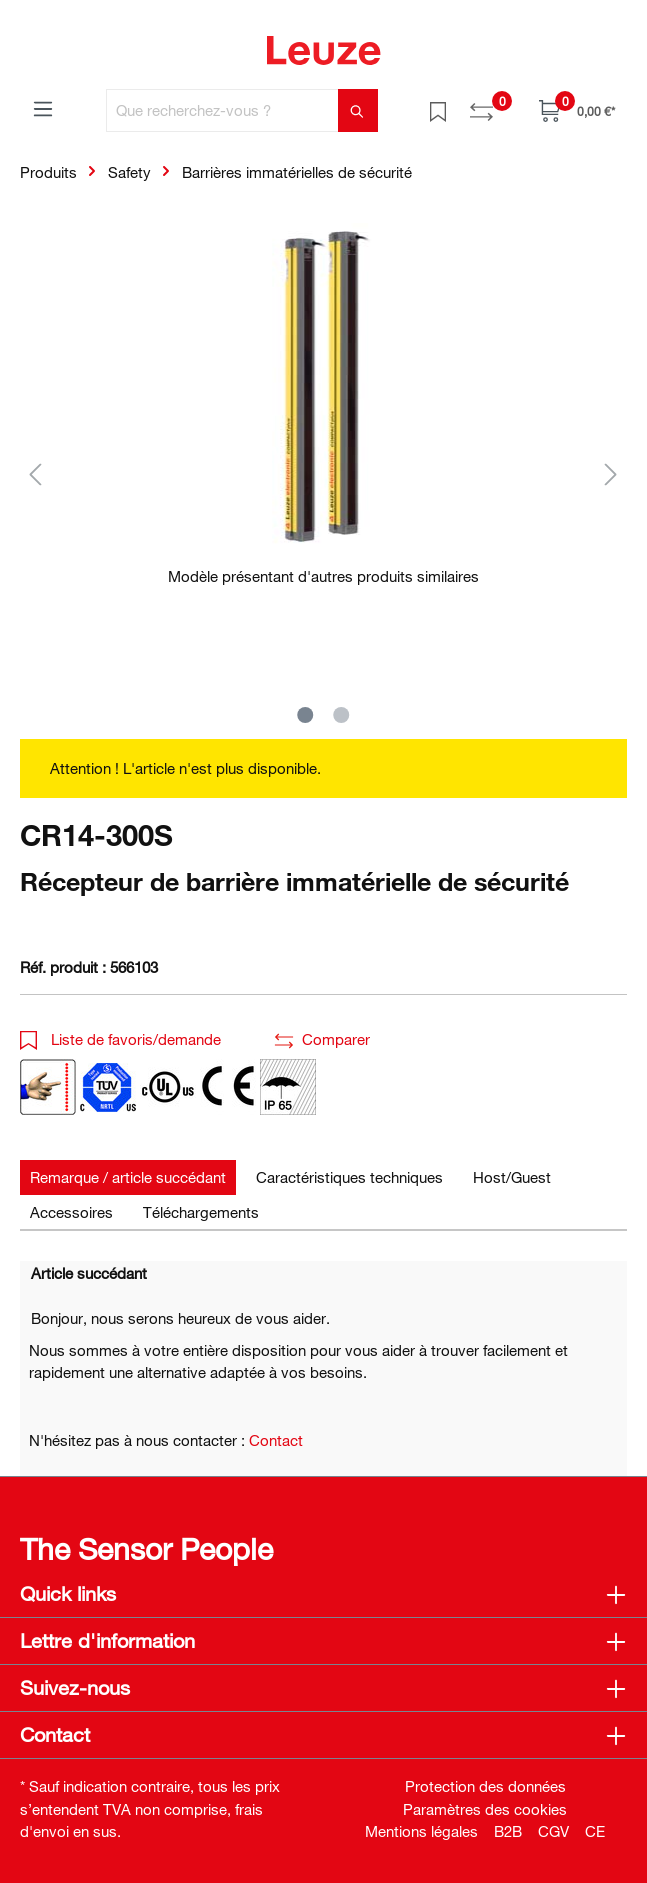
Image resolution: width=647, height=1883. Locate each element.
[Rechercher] (358, 110)
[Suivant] (611, 473)
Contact (276, 1440)
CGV (553, 1831)
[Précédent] (35, 473)
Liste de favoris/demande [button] (120, 1039)
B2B (508, 1831)
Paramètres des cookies (485, 1809)
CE (595, 1831)
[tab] (128, 1177)
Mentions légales (421, 1831)
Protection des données (485, 1786)
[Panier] (577, 110)
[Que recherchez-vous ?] (222, 110)
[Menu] (43, 108)
